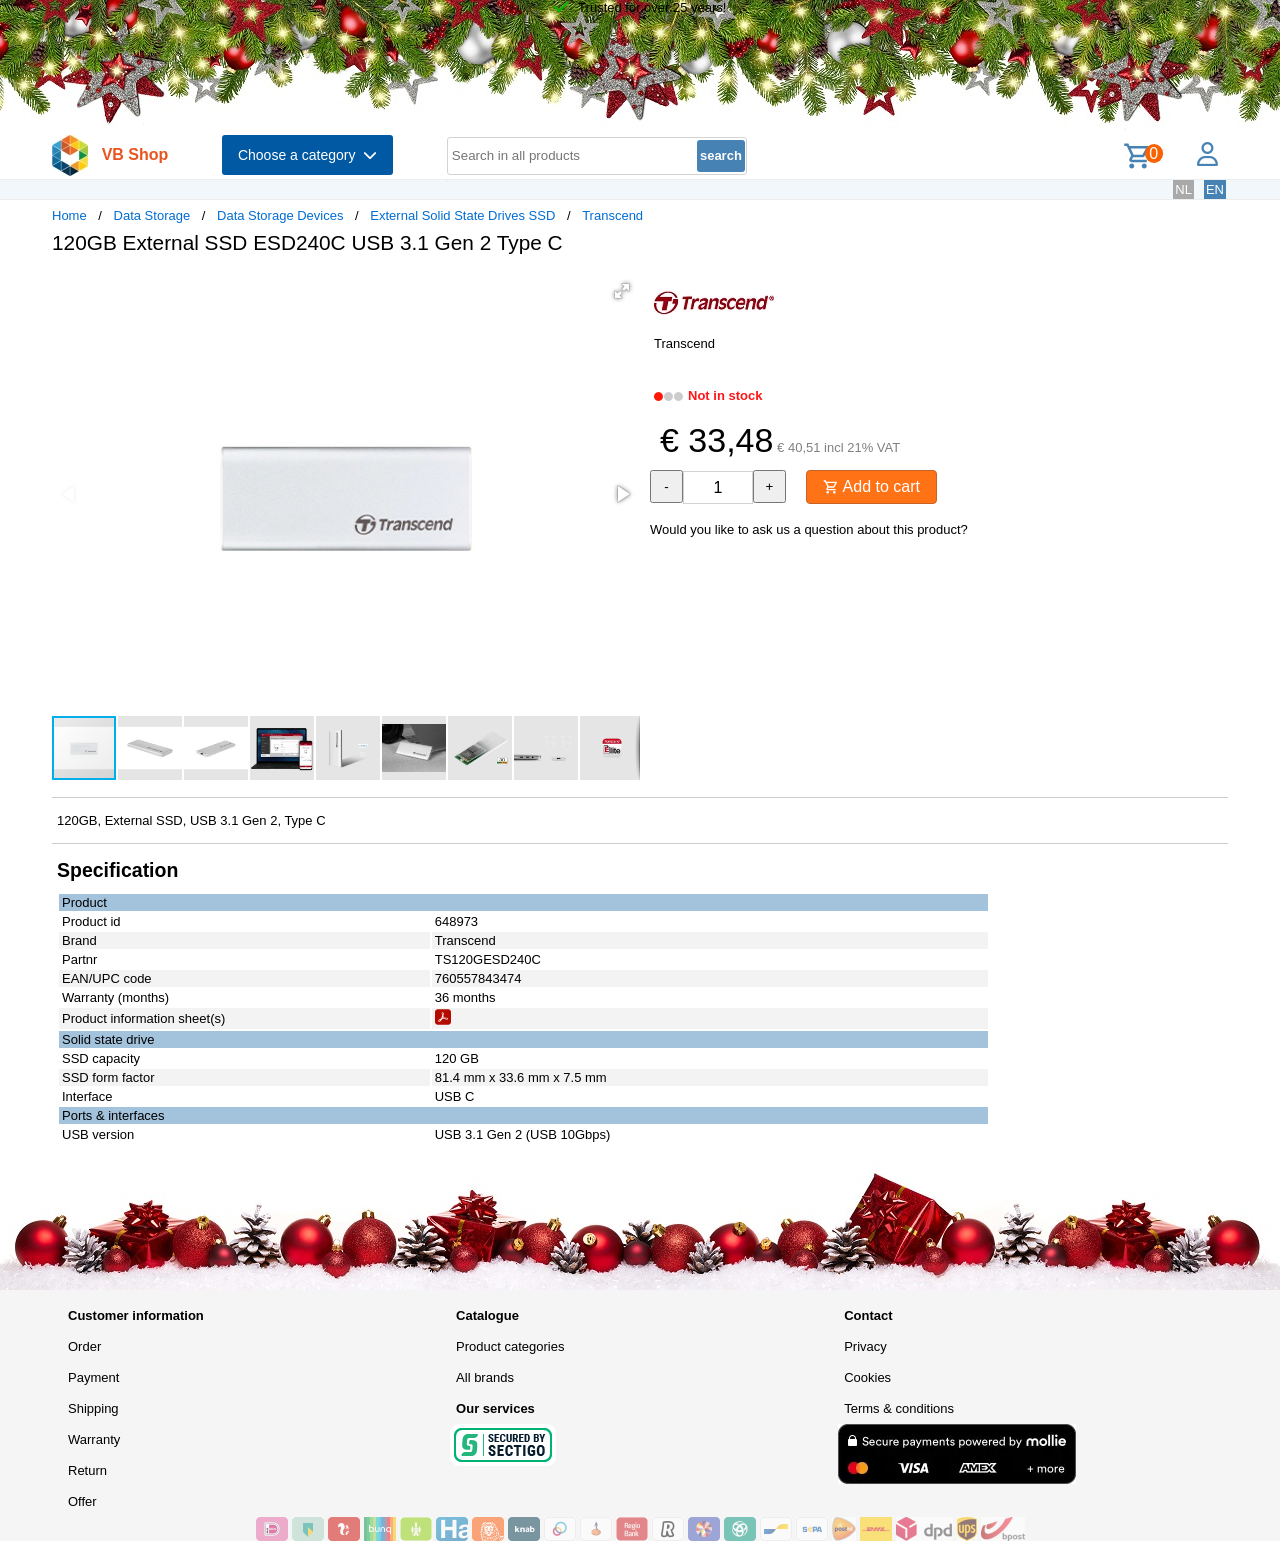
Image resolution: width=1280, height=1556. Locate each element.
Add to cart (871, 486)
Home (69, 215)
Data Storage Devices (280, 215)
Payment (93, 1377)
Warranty (94, 1439)
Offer (82, 1501)
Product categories (510, 1346)
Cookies (867, 1377)
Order (84, 1346)
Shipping (93, 1408)
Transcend (612, 215)
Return (87, 1470)
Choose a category (307, 155)
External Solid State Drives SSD (462, 215)
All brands (485, 1377)
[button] (622, 291)
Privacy (865, 1346)
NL (1183, 189)
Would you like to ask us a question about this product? (809, 529)
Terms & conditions (899, 1408)
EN (1215, 189)
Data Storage (152, 215)
